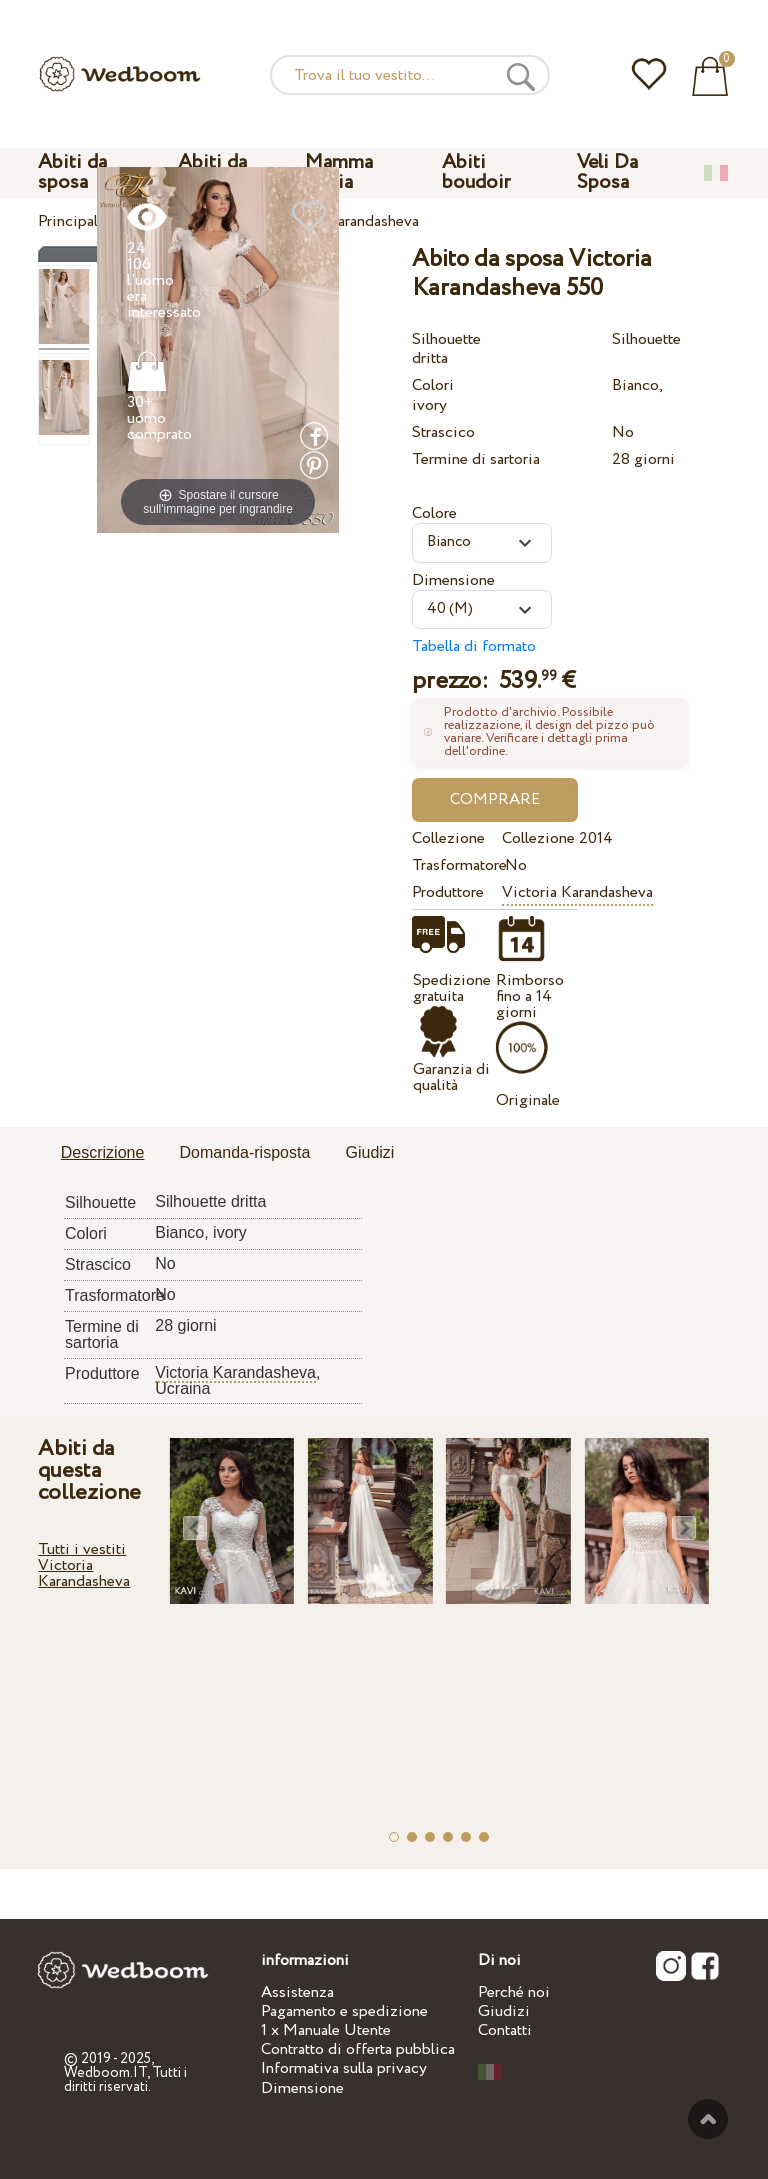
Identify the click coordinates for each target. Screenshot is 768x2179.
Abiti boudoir (476, 172)
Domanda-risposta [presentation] (245, 1152)
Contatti (505, 2030)
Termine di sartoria (476, 459)
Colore (434, 513)
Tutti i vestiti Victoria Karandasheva (84, 1565)
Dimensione (453, 580)
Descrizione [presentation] (103, 1152)
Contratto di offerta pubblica (358, 2049)
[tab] (103, 1154)
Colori (433, 385)
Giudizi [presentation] (369, 1152)
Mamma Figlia (339, 172)
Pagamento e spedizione (344, 2011)
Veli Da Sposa (607, 172)
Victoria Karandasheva (577, 892)
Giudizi (504, 2011)
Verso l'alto (708, 2119)
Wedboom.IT (105, 2073)
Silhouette (446, 339)
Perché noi (514, 1992)
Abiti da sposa (72, 172)
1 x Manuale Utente (326, 2030)
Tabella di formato (474, 646)
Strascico (443, 432)
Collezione (448, 838)
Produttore (448, 892)
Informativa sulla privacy (344, 2068)
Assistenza (297, 1992)
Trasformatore (453, 865)
